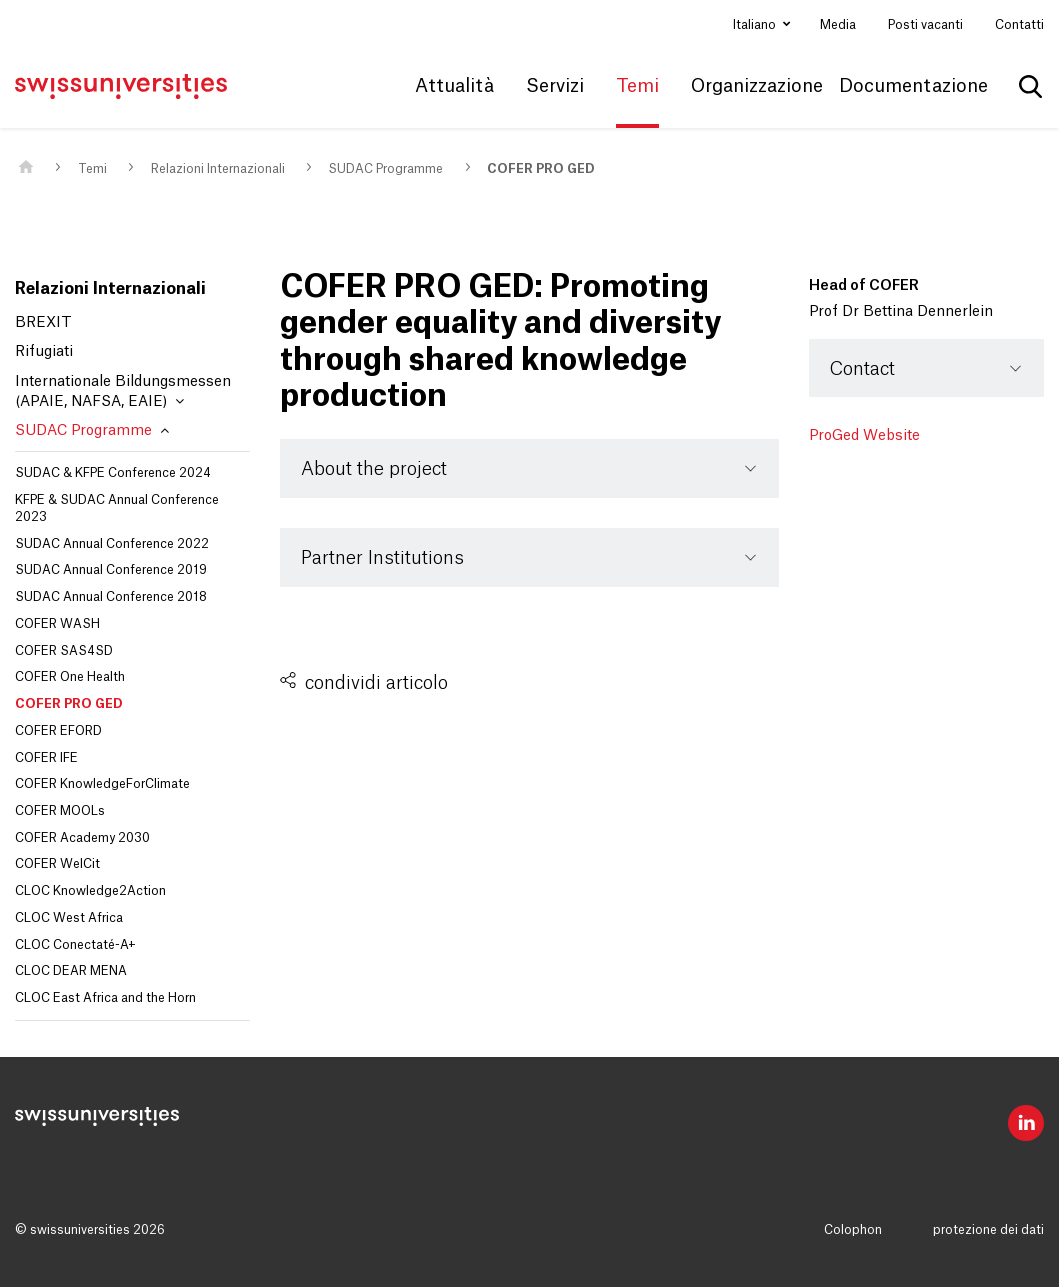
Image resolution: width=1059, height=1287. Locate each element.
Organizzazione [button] (757, 86)
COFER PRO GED (541, 169)
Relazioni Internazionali (218, 169)
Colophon (853, 1230)
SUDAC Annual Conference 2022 (112, 544)
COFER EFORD (58, 731)
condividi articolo (376, 683)
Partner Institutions (382, 558)
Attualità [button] (454, 86)
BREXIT (43, 323)
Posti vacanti (925, 25)
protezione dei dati (988, 1230)
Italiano (756, 25)
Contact (862, 369)
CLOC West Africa (69, 918)
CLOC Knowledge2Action (90, 891)
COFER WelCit (57, 864)
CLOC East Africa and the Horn (105, 998)
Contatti (1019, 25)
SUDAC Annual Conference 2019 (111, 570)
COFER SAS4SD (64, 651)
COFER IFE (46, 758)
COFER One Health (70, 677)
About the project (374, 469)
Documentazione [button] (913, 86)
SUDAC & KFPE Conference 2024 (113, 473)
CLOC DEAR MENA (71, 971)
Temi (92, 169)
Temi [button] (637, 86)
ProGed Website (864, 436)
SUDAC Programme (385, 169)
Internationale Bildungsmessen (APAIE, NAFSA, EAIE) (123, 392)
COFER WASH (57, 624)
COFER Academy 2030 (82, 838)
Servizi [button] (555, 86)
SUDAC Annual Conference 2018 (111, 597)
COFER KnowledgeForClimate (102, 784)
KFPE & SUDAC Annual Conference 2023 (117, 508)
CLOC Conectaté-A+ (75, 945)
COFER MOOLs (60, 811)
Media (838, 25)
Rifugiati (44, 352)
